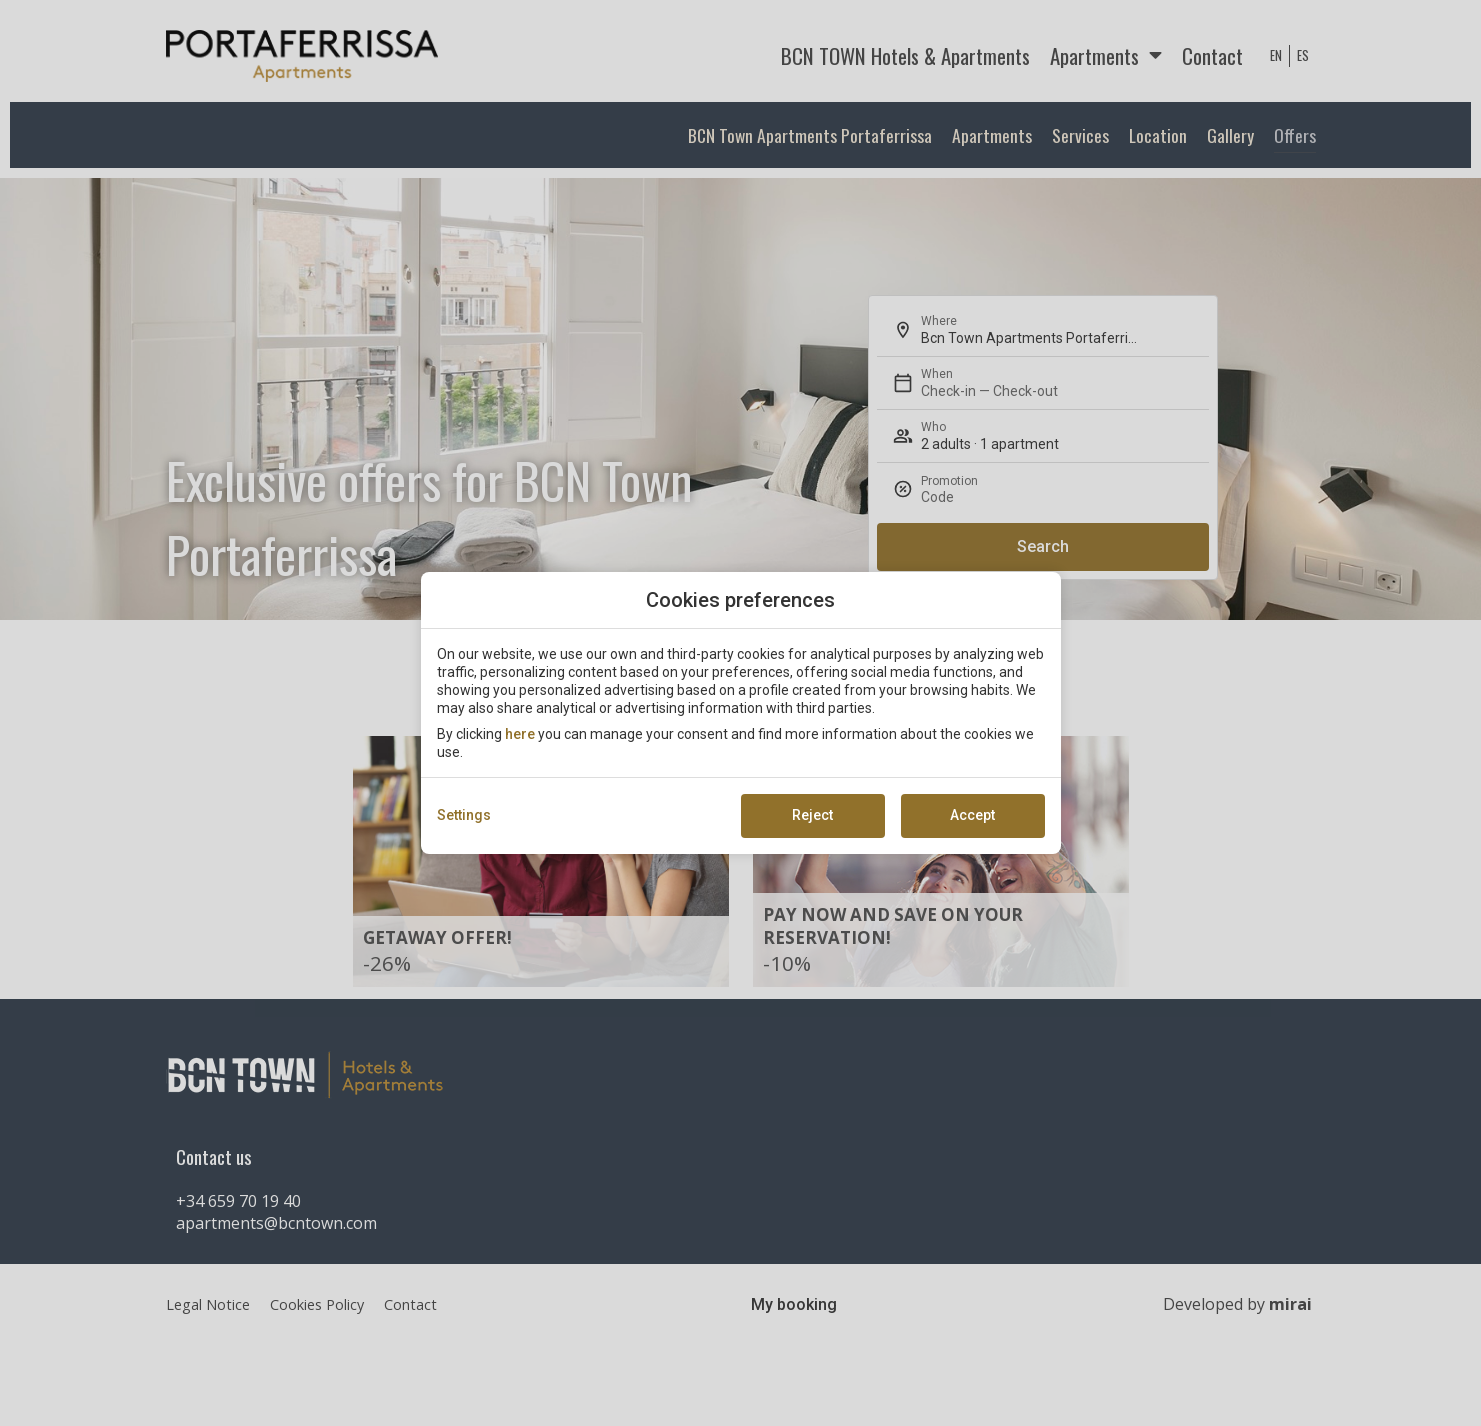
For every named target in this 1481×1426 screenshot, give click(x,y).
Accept (972, 815)
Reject (812, 815)
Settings (464, 815)
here (520, 734)
